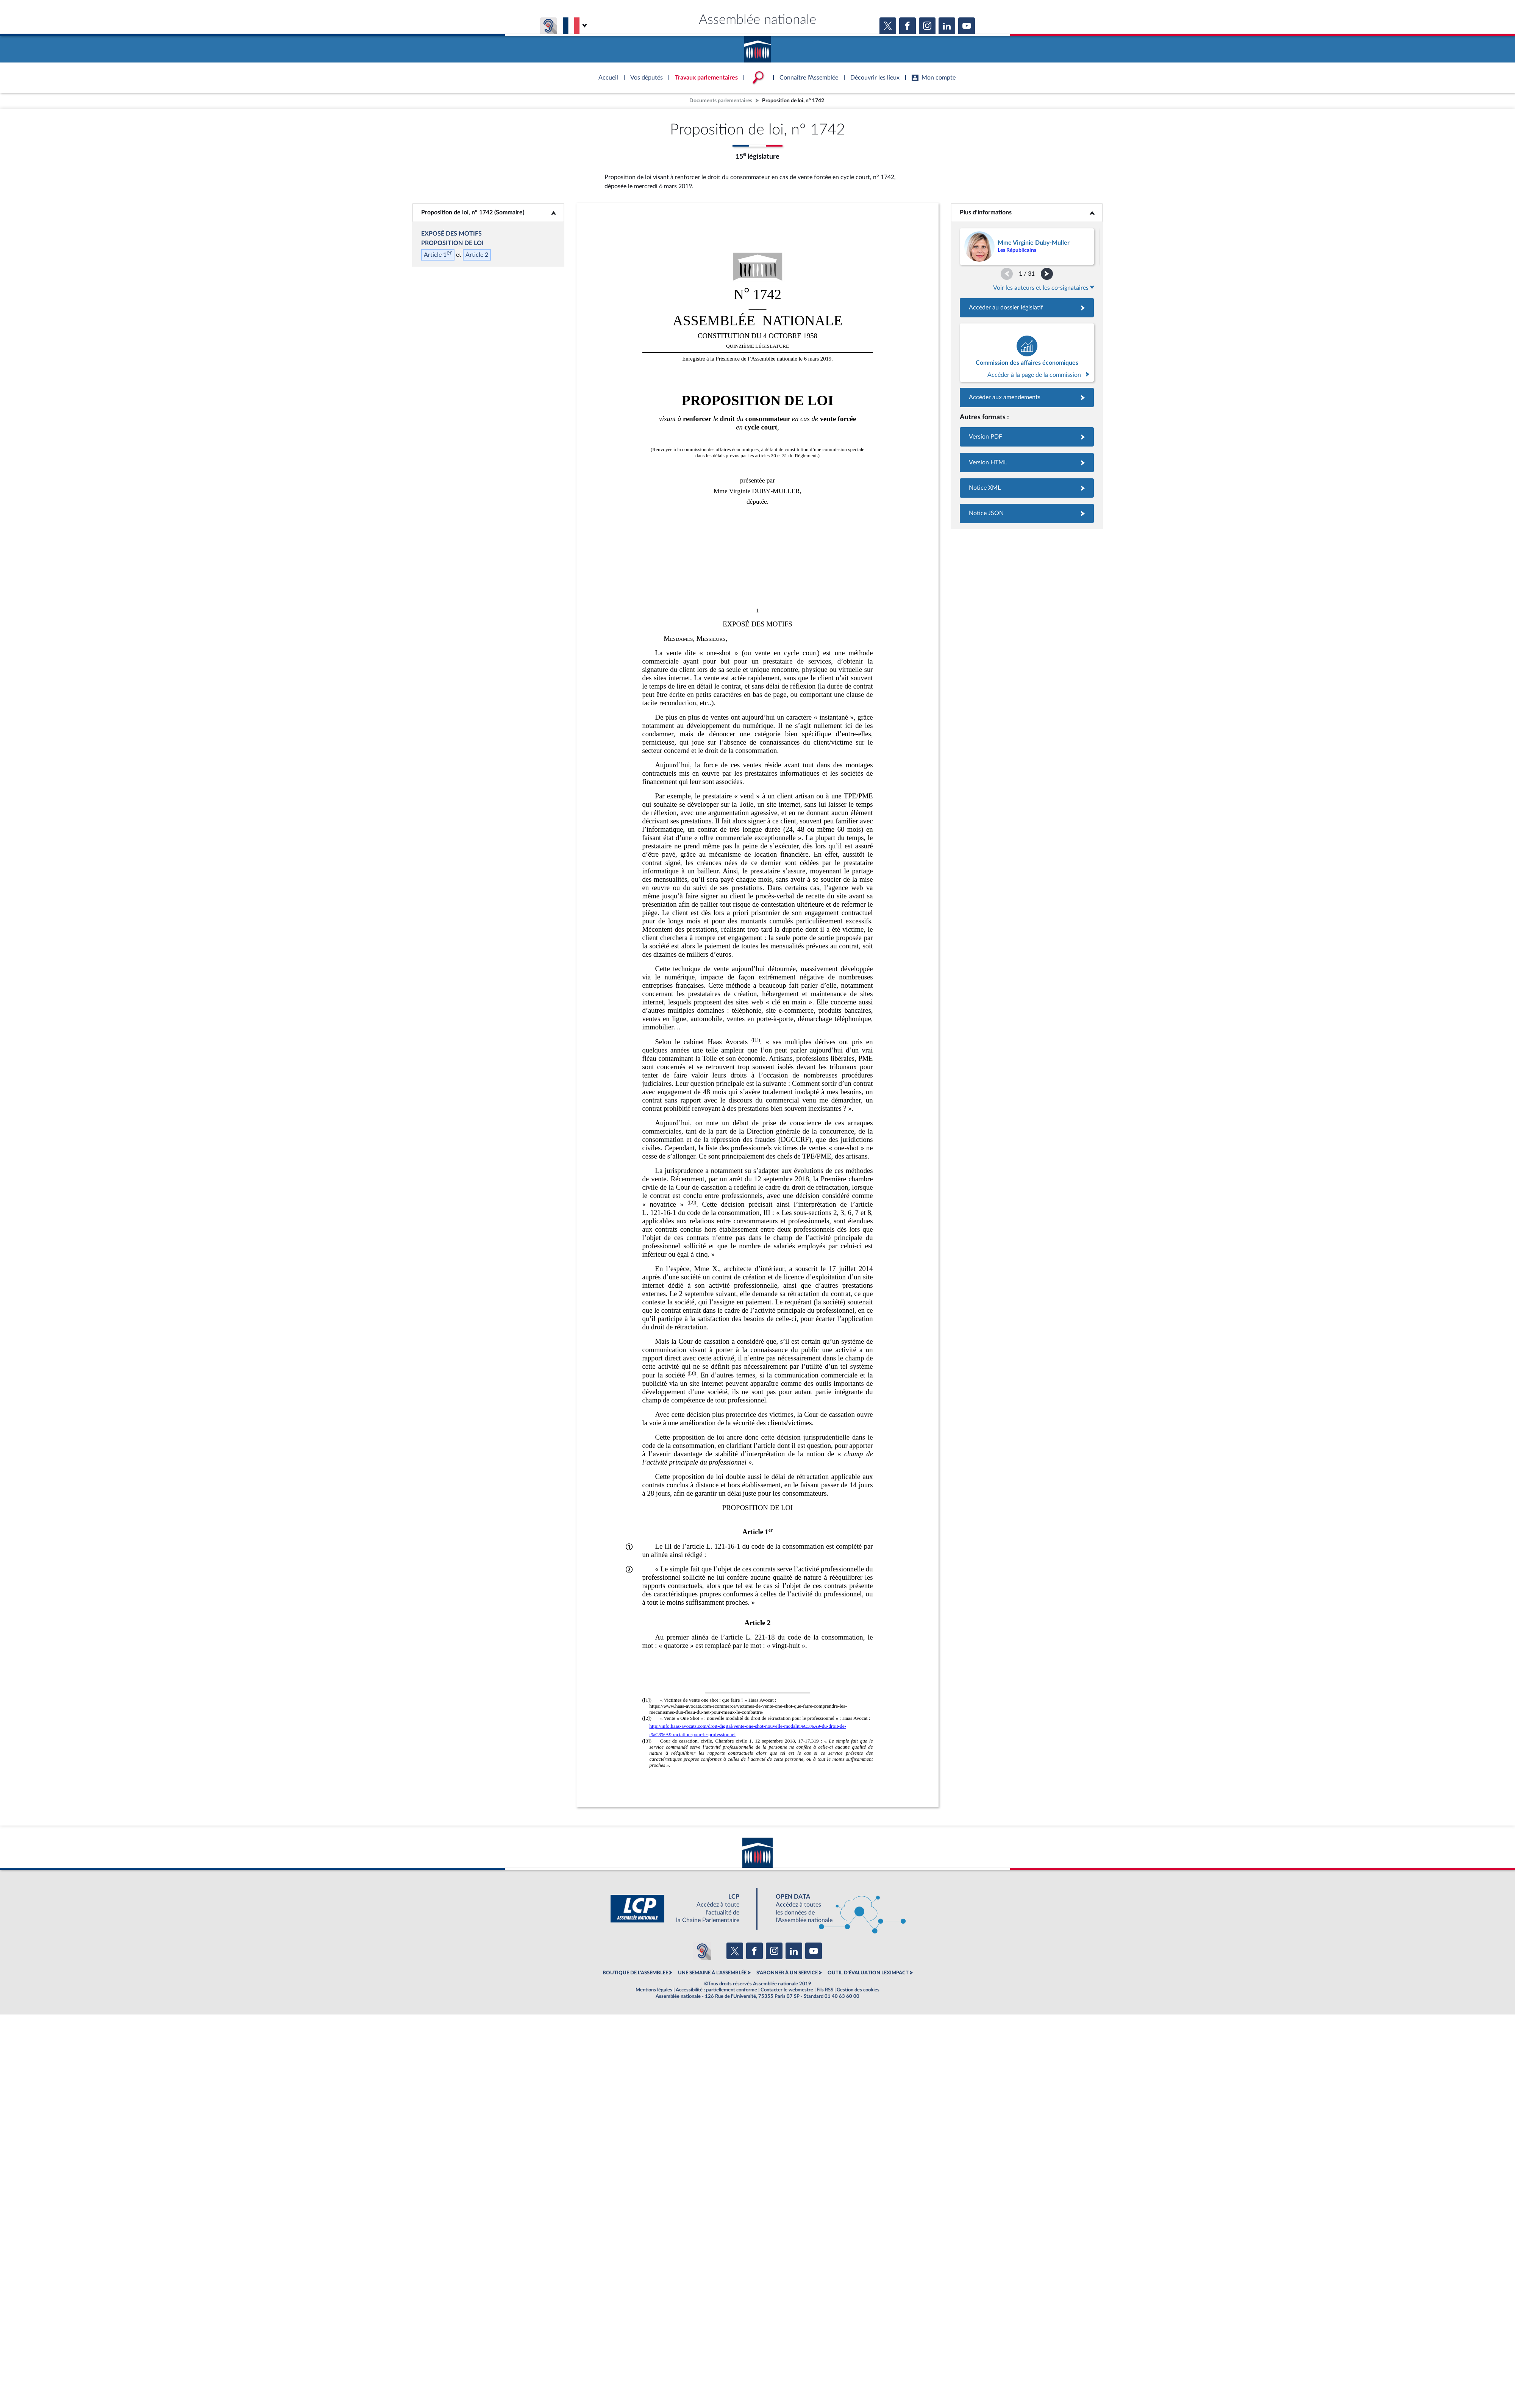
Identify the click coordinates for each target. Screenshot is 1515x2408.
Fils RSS (825, 1990)
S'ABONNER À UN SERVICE (787, 1973)
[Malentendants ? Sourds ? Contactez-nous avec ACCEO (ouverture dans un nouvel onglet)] (702, 1951)
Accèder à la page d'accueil (757, 46)
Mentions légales (654, 1990)
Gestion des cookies (858, 1990)
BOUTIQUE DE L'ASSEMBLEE (635, 1973)
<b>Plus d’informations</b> (1027, 212)
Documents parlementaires (720, 100)
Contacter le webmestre (787, 1990)
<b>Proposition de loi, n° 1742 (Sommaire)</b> (488, 212)
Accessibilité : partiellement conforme (716, 1990)
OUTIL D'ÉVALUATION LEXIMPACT (868, 1973)
